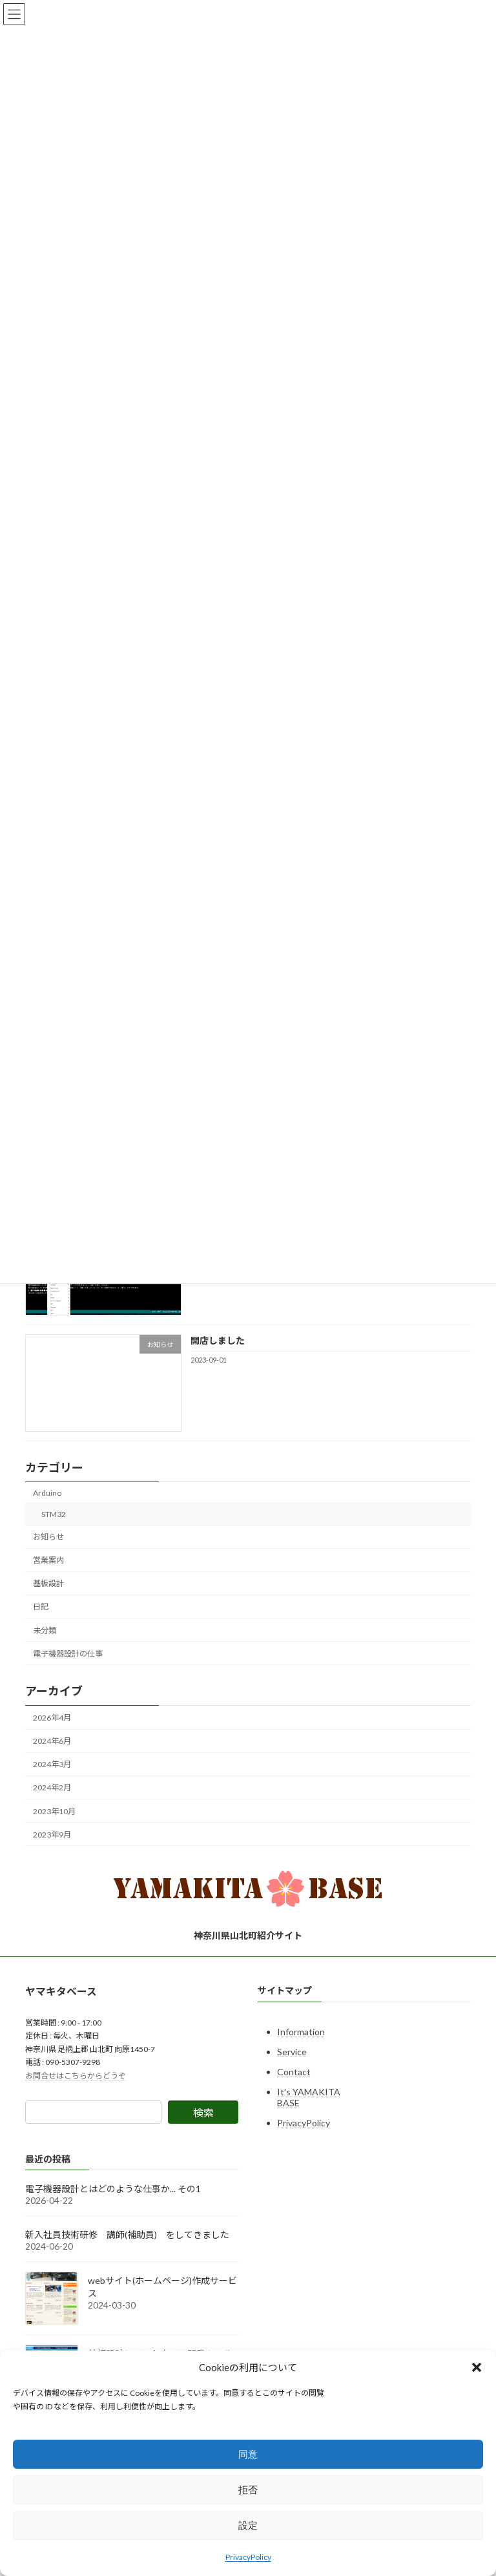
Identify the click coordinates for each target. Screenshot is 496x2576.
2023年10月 (54, 1811)
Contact (294, 2071)
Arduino (47, 1493)
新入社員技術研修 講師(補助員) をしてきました (127, 2235)
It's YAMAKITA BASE (308, 2097)
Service (292, 2051)
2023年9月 (52, 1834)
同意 (248, 2454)
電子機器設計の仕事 (68, 1654)
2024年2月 (52, 1788)
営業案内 (48, 1560)
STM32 (53, 1514)
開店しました (218, 1340)
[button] (476, 2367)
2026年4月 (52, 1718)
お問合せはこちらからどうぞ (75, 2075)
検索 (203, 2112)
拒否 (248, 2489)
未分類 (44, 1630)
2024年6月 (52, 1741)
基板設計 (48, 1584)
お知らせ (48, 1537)
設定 (248, 2525)
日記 (40, 1607)
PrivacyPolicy (248, 2557)
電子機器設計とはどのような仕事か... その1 (113, 2189)
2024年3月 (52, 1765)
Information (301, 2031)
